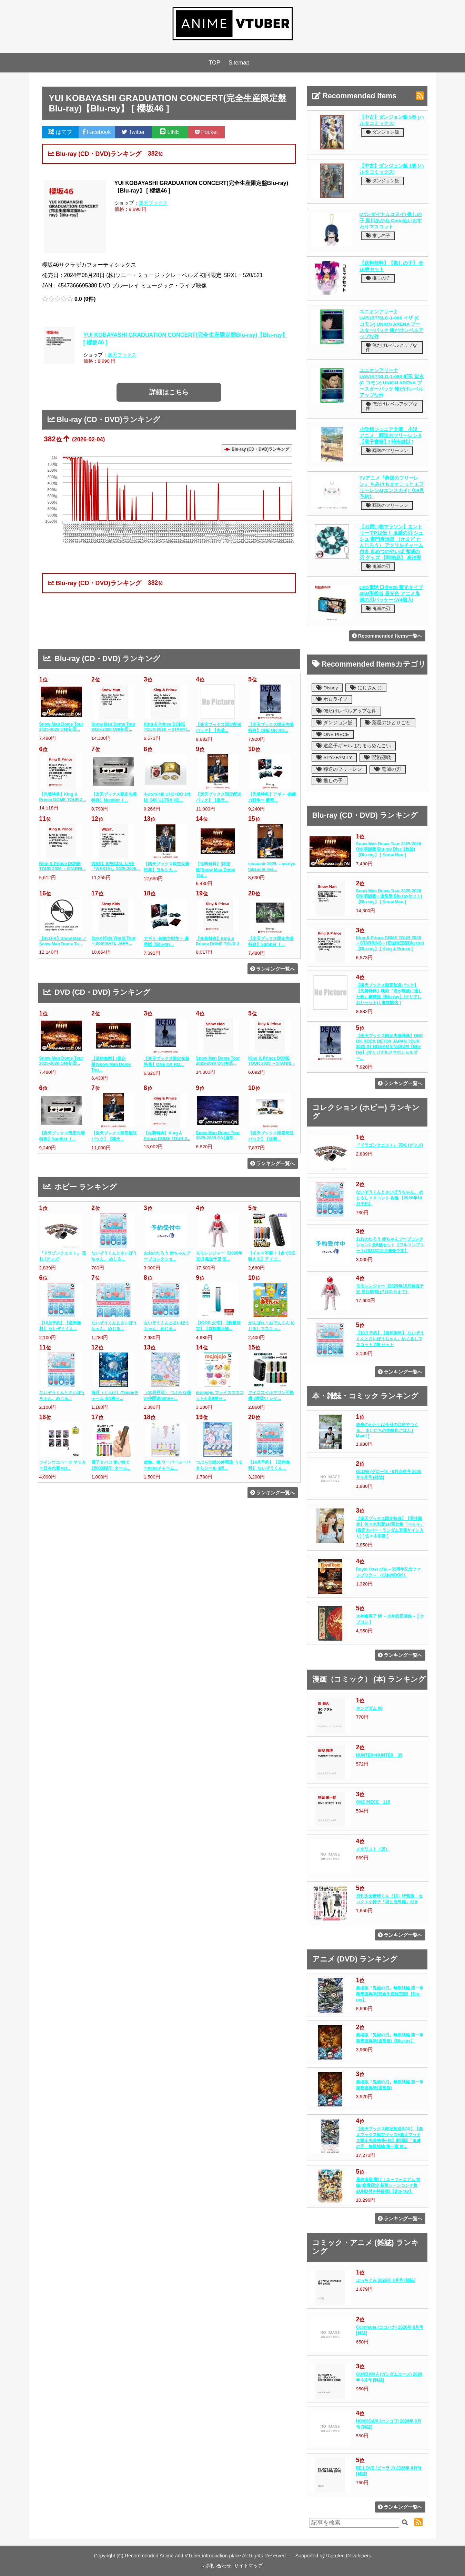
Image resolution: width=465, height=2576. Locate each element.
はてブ (60, 132)
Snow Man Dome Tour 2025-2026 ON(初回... (61, 727)
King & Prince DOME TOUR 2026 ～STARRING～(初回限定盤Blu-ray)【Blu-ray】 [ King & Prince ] (390, 943)
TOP (214, 62)
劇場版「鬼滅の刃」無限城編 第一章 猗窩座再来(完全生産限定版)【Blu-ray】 (389, 1994)
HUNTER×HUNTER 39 (379, 1755)
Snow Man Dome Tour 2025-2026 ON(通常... (218, 1135)
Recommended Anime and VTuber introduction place (183, 2555)
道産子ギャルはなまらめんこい (353, 745)
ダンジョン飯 (383, 132)
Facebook (97, 132)
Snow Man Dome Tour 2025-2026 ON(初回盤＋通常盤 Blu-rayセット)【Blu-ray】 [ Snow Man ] (389, 896)
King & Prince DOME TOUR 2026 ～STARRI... (167, 727)
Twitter (133, 132)
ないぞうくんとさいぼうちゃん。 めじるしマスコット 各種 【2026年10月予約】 (389, 1198)
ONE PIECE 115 (373, 1802)
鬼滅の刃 (378, 566)
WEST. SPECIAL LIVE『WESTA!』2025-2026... (115, 866)
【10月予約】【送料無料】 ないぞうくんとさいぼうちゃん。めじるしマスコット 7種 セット (390, 1338)
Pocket (206, 132)
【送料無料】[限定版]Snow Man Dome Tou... (215, 870)
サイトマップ (248, 2565)
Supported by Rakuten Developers (333, 2555)
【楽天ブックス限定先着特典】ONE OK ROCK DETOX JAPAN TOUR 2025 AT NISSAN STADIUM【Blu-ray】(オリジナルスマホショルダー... (389, 1047)
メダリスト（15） (373, 1849)
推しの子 (378, 235)
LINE (170, 132)
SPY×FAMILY (334, 757)
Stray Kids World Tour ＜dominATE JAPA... (113, 941)
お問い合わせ (216, 2565)
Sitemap (239, 62)
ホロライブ (332, 699)
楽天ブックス (153, 203)
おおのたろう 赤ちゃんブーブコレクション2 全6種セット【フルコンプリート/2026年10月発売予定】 (390, 1245)
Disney (327, 687)
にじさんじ (366, 687)
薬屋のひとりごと (388, 722)
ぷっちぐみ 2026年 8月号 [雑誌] (385, 2280)
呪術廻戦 (377, 757)
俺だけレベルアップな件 (391, 347)
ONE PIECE (332, 734)
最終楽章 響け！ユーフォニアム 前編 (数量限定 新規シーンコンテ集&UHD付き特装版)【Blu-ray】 (388, 2185)
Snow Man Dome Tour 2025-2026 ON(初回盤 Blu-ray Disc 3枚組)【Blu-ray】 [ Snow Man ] (388, 849)
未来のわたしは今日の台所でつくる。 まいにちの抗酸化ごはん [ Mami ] (387, 1430)
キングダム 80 (369, 1708)
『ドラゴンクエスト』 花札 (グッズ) (389, 1145)
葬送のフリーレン (387, 450)
